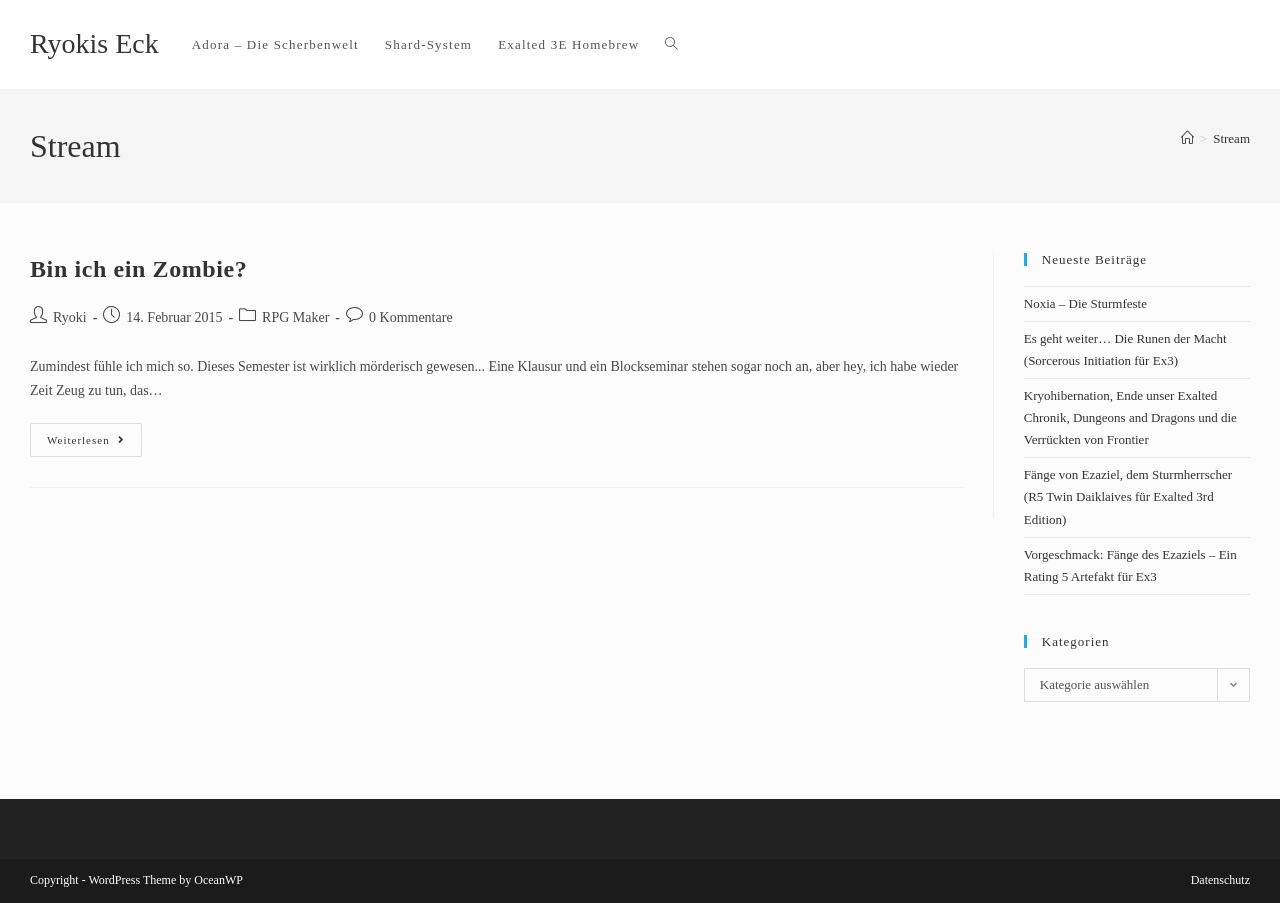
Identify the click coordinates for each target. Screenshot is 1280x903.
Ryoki (70, 317)
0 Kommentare (411, 317)
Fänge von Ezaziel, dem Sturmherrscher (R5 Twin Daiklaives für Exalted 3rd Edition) (1128, 496)
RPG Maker (295, 317)
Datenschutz (1220, 880)
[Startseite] (1187, 138)
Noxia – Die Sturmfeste (1085, 303)
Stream (1231, 138)
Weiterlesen (94, 434)
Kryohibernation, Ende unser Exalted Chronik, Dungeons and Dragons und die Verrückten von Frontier (1130, 417)
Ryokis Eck (94, 43)
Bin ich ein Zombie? (138, 269)
